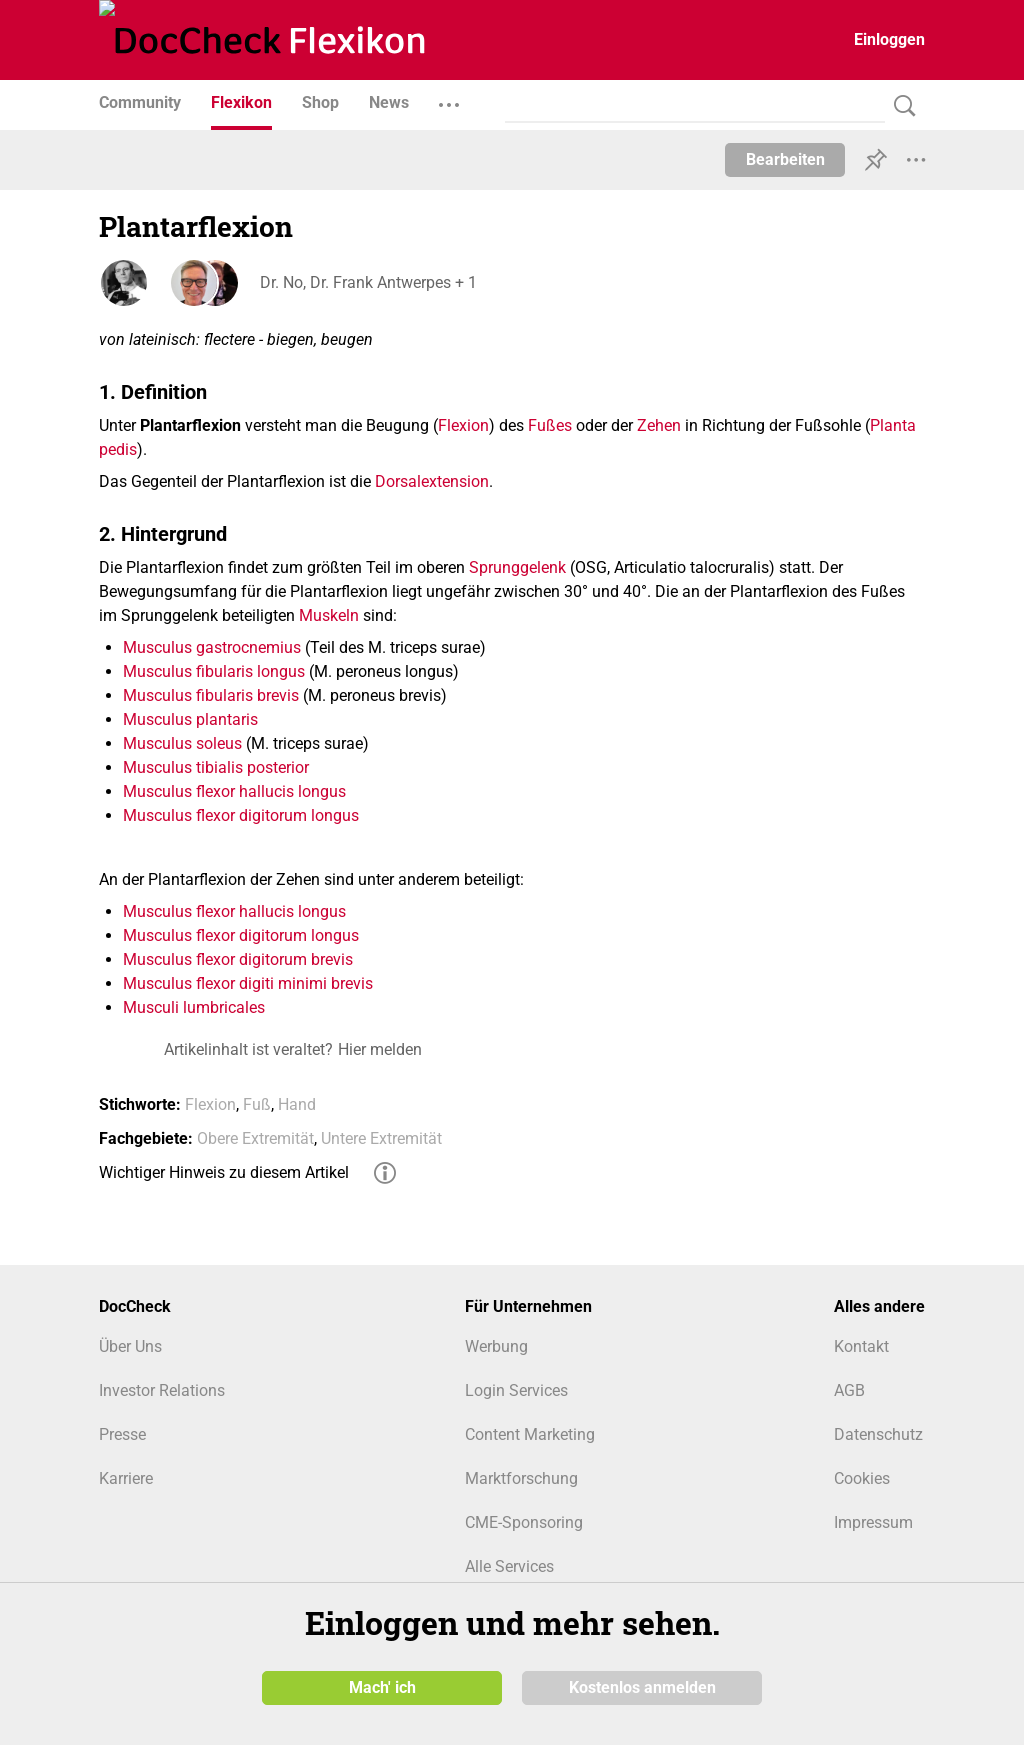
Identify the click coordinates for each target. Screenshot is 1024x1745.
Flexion (463, 425)
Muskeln (329, 615)
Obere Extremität (255, 1138)
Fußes (550, 425)
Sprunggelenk (517, 567)
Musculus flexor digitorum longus (241, 815)
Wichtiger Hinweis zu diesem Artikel (224, 1172)
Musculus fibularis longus (214, 671)
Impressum (873, 1522)
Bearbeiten (785, 159)
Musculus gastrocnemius (212, 647)
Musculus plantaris (190, 719)
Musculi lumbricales (194, 1007)
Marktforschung (521, 1478)
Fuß (257, 1104)
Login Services (516, 1390)
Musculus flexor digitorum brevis (238, 959)
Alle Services (509, 1566)
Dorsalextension (432, 481)
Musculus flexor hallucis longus (234, 791)
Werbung (496, 1346)
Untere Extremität (381, 1138)
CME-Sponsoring (524, 1522)
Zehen (659, 425)
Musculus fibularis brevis (211, 695)
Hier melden (380, 1049)
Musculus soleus (182, 743)
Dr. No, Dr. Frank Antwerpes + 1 (367, 282)
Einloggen (889, 39)
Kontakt (861, 1346)
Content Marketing (530, 1434)
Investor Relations (162, 1390)
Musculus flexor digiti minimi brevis (248, 983)
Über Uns (130, 1346)
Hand (297, 1104)
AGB (849, 1390)
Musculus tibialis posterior (216, 767)
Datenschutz (878, 1434)
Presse (122, 1434)
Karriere (126, 1478)
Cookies (862, 1478)
